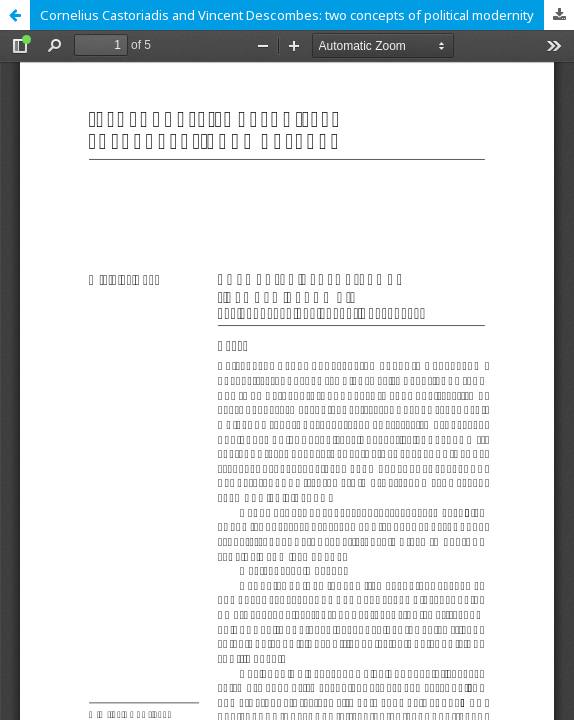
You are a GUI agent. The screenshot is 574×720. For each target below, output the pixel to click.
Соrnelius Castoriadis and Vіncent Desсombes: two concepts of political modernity (287, 15)
